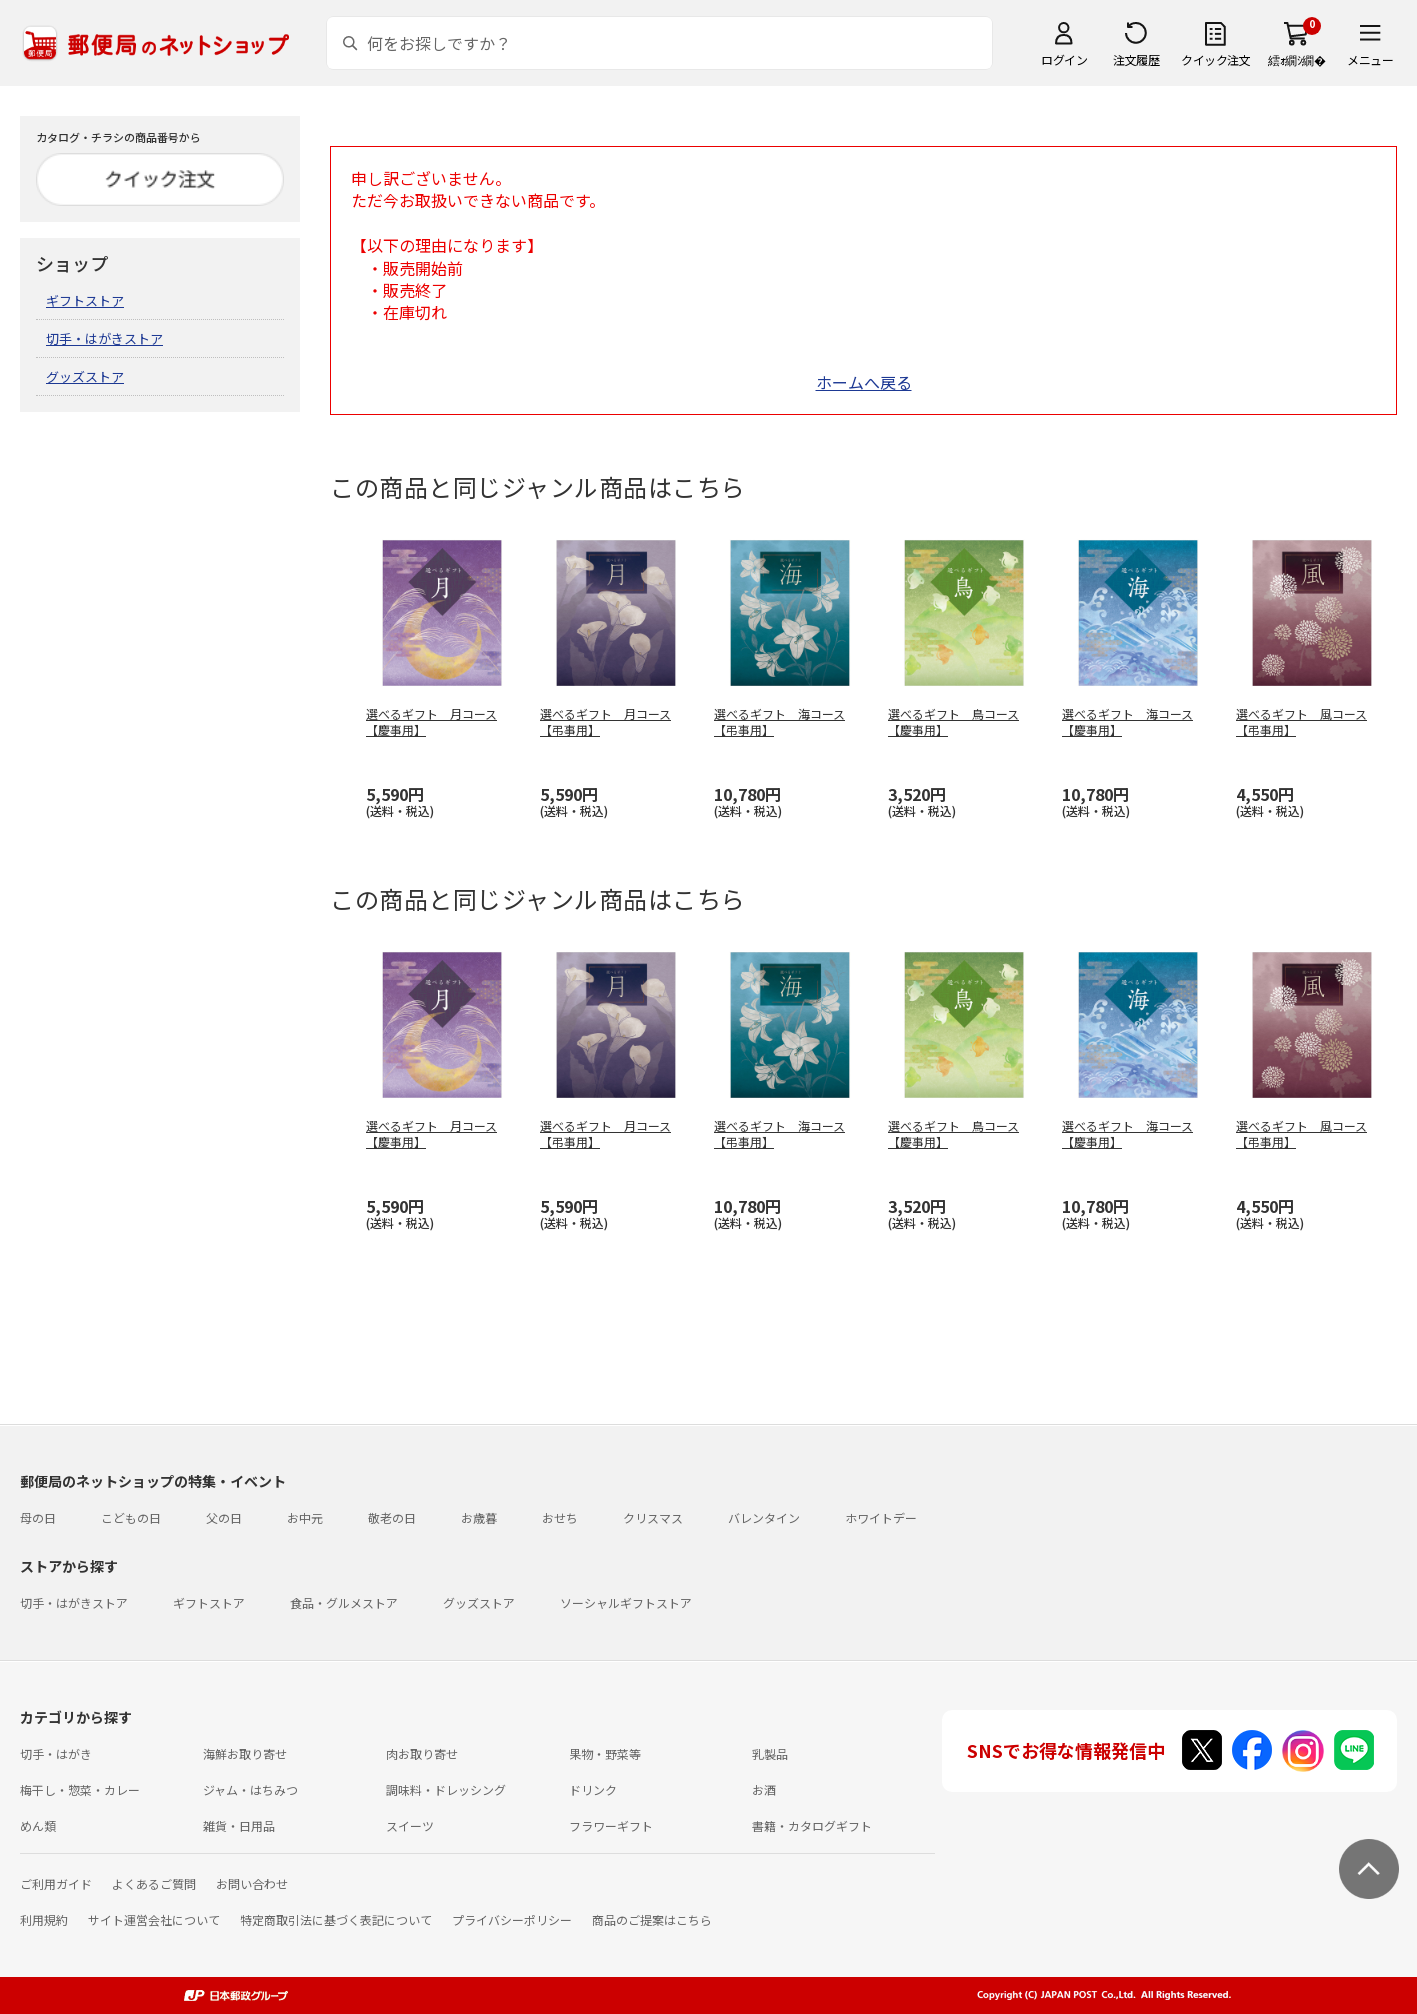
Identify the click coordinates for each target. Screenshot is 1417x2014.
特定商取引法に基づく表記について (336, 1919)
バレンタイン (764, 1517)
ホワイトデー (881, 1517)
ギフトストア (85, 300)
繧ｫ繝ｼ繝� (1296, 59)
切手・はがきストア (104, 338)
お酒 (764, 1789)
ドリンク (593, 1789)
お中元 (305, 1517)
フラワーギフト (611, 1825)
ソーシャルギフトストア (626, 1602)
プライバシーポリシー (512, 1919)
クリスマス (653, 1517)
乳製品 (770, 1753)
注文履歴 (1136, 59)
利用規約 (44, 1919)
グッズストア (85, 376)
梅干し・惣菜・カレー (80, 1789)
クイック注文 (1215, 59)
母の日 (38, 1517)
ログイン (1064, 59)
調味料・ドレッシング (446, 1789)
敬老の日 (392, 1517)
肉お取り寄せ (422, 1753)
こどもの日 (131, 1517)
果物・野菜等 (605, 1753)
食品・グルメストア (344, 1602)
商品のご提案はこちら (652, 1919)
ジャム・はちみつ (250, 1789)
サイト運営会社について (154, 1919)
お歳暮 (479, 1517)
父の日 (224, 1517)
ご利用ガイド (56, 1883)
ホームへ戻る (864, 382)
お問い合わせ (252, 1883)
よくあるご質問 (154, 1883)
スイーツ (410, 1825)
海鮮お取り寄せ (245, 1753)
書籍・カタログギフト (812, 1825)
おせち (560, 1517)
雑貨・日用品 (239, 1825)
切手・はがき (56, 1753)
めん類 (38, 1825)
